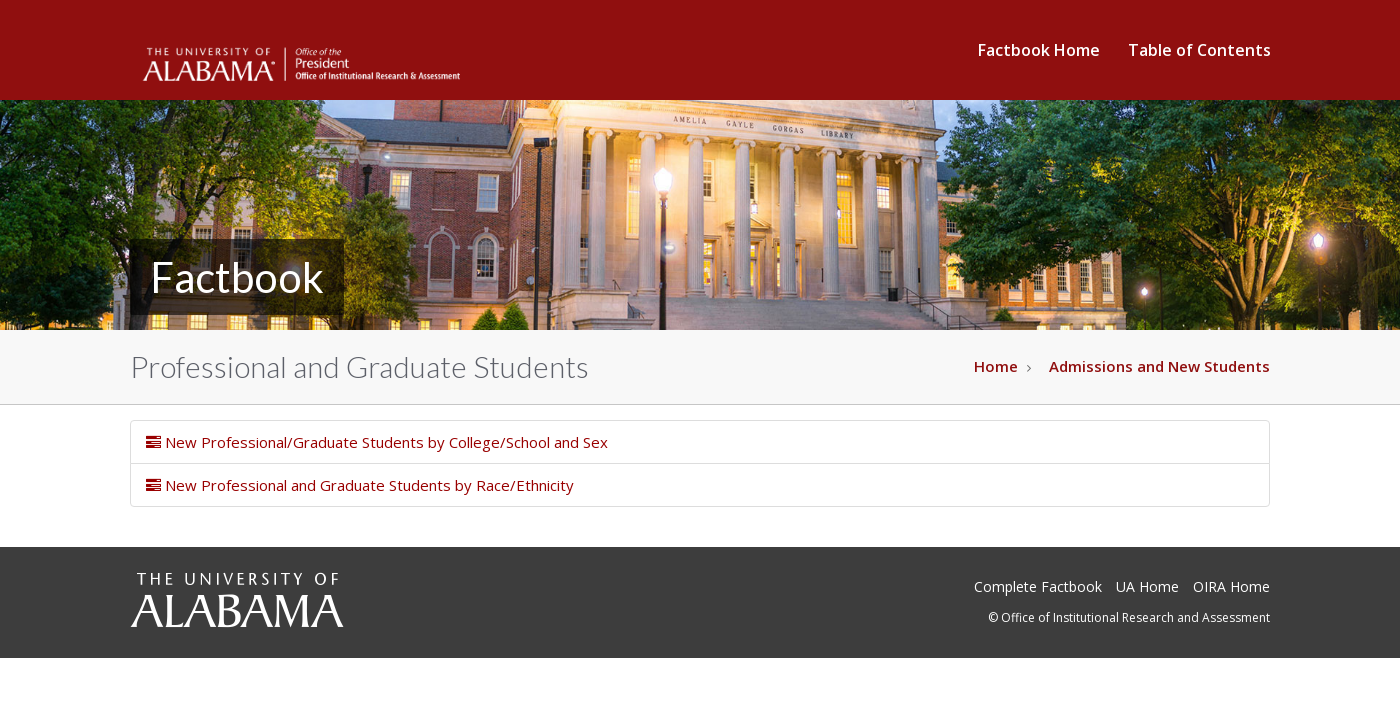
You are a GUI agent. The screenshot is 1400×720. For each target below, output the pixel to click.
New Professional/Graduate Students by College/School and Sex (377, 442)
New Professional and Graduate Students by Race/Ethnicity (360, 485)
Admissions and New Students (1159, 366)
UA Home (1147, 586)
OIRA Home (1231, 586)
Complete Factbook (1038, 586)
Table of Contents (1199, 50)
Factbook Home (1039, 50)
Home (996, 366)
